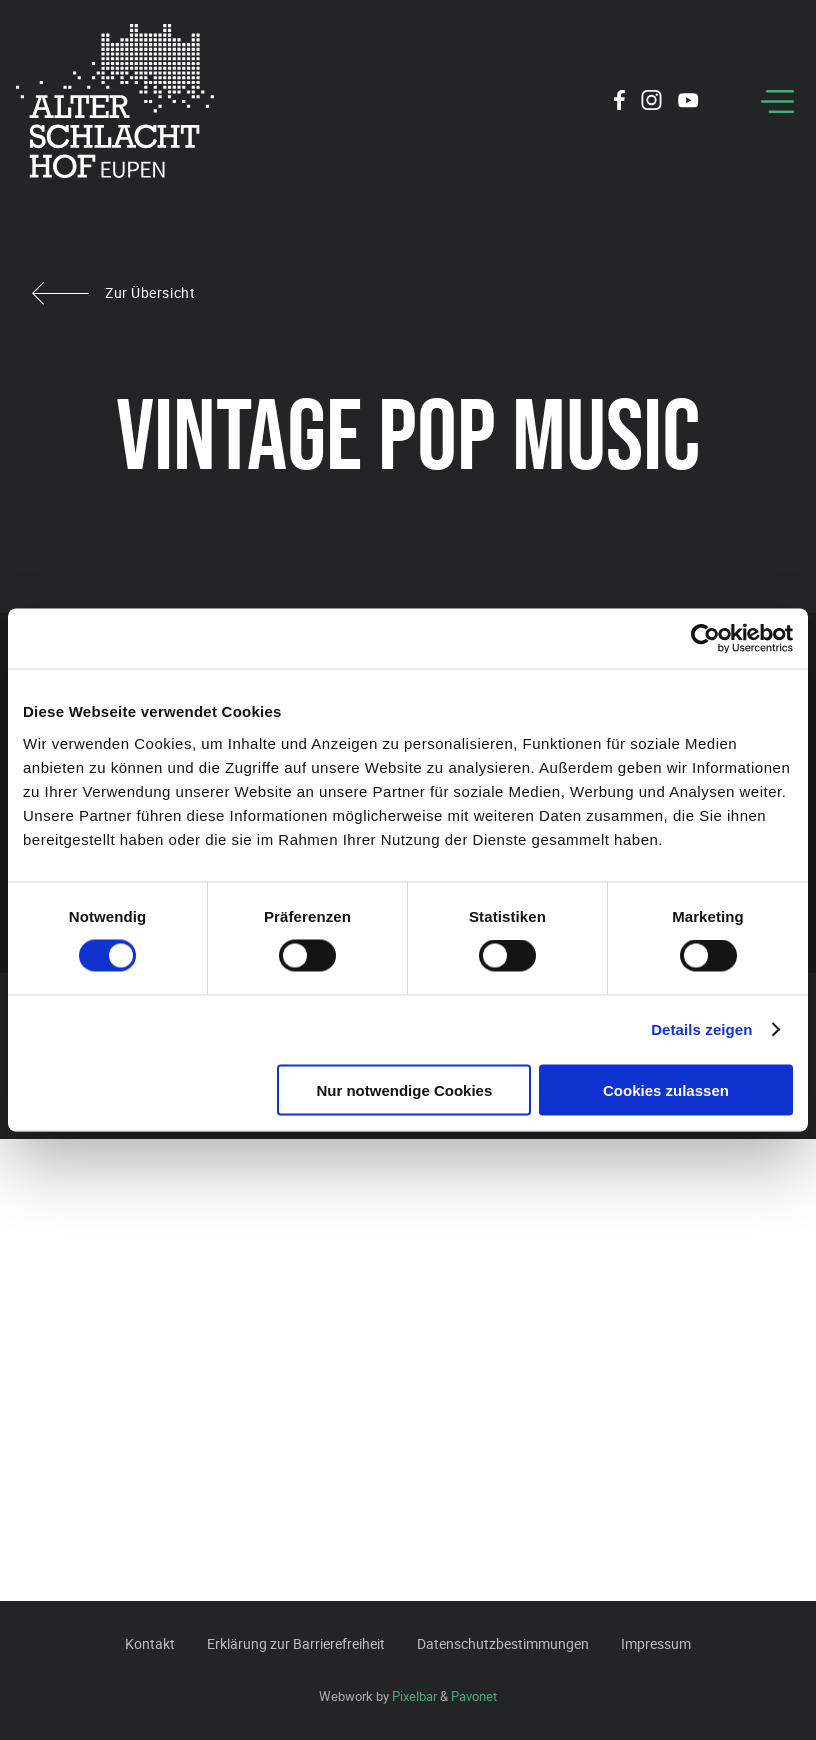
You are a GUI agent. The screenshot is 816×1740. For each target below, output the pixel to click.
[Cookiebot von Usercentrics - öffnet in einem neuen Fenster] (705, 639)
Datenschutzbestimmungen (503, 1643)
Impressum (656, 1643)
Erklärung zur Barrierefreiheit (296, 1643)
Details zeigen (701, 1029)
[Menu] (777, 101)
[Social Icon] (619, 103)
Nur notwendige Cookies (404, 1089)
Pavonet (474, 1696)
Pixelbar (414, 1696)
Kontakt (150, 1643)
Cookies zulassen (666, 1089)
